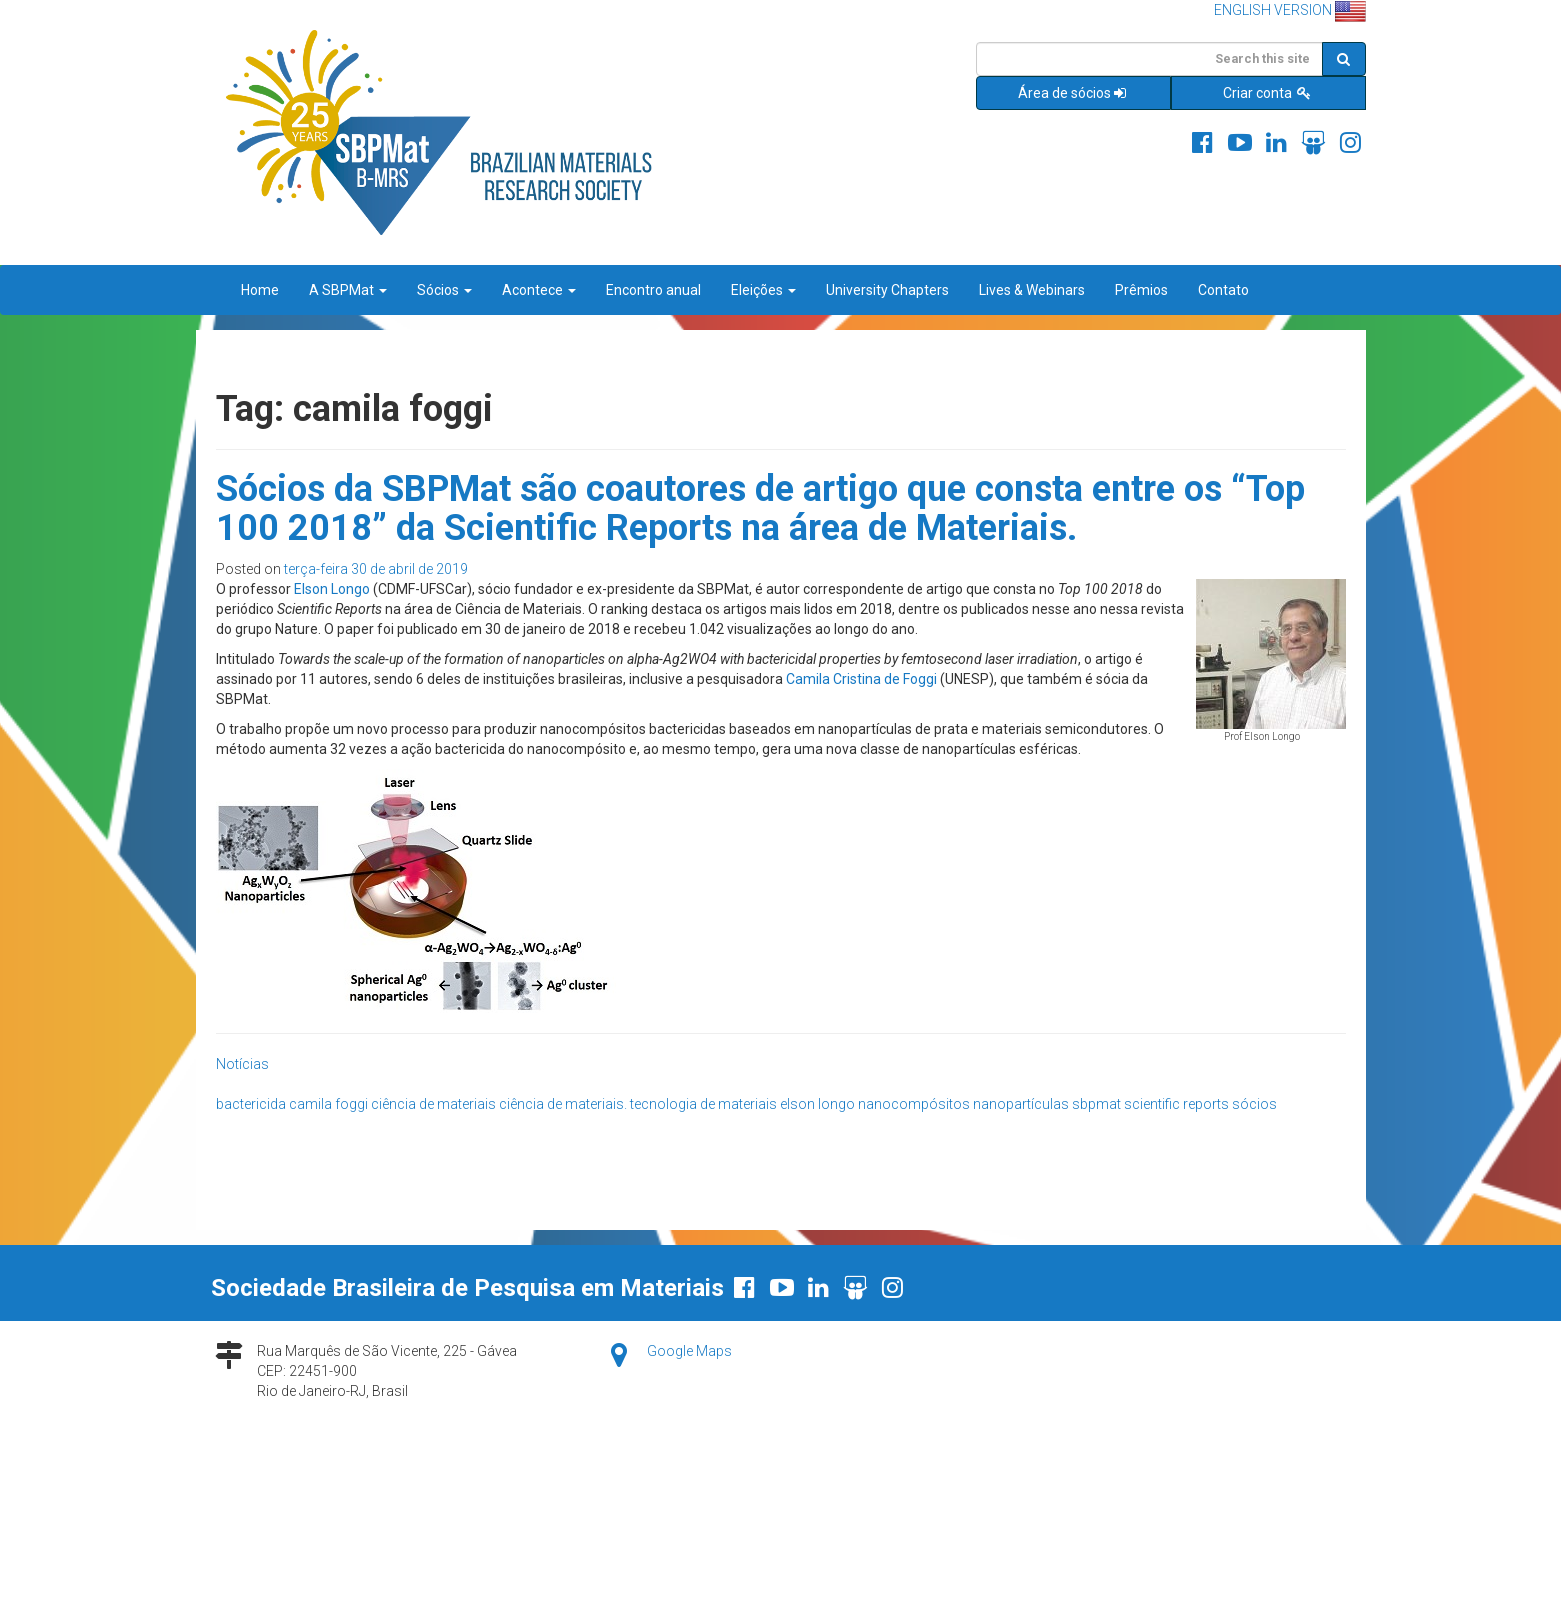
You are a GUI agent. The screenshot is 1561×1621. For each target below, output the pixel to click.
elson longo (817, 1104)
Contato (1223, 290)
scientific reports (1176, 1104)
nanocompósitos (914, 1104)
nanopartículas (1021, 1104)
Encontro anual (653, 290)
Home (260, 290)
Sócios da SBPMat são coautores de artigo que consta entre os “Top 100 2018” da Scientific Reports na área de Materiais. (760, 509)
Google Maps (689, 1351)
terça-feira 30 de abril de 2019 (376, 569)
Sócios (444, 290)
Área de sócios (1073, 93)
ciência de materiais (433, 1104)
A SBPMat (348, 290)
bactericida (251, 1104)
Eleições (763, 290)
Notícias (242, 1064)
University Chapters (887, 290)
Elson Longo (332, 589)
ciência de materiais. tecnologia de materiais (638, 1104)
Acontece (539, 290)
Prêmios (1141, 290)
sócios (1254, 1104)
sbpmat (1096, 1104)
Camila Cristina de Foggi (861, 679)
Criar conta (1268, 93)
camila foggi (328, 1104)
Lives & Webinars (1032, 290)
